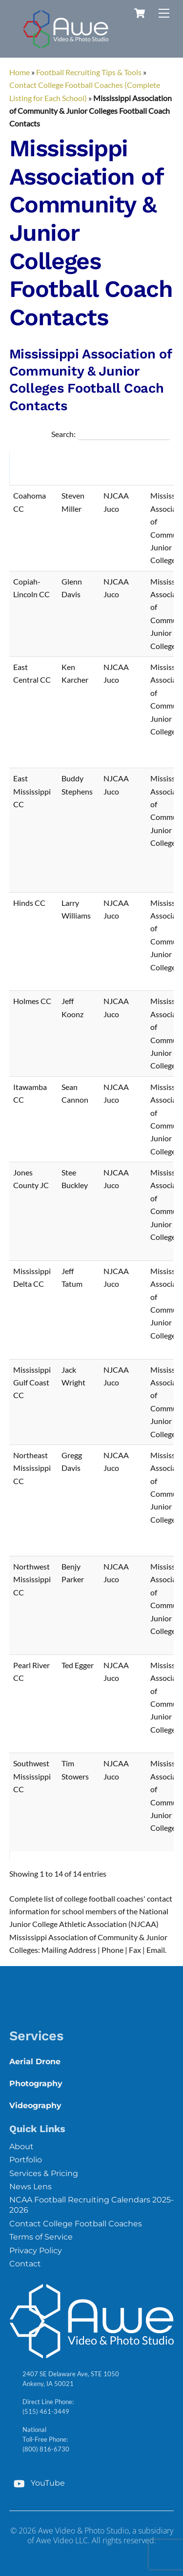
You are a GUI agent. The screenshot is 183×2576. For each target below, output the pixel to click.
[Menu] (164, 13)
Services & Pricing (43, 2173)
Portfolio (25, 2159)
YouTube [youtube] (37, 2483)
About (21, 2146)
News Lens (30, 2186)
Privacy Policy (35, 2250)
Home (19, 72)
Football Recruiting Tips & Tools (89, 72)
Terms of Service (41, 2236)
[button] (51, 468)
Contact (25, 2263)
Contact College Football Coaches (75, 2223)
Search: (63, 434)
